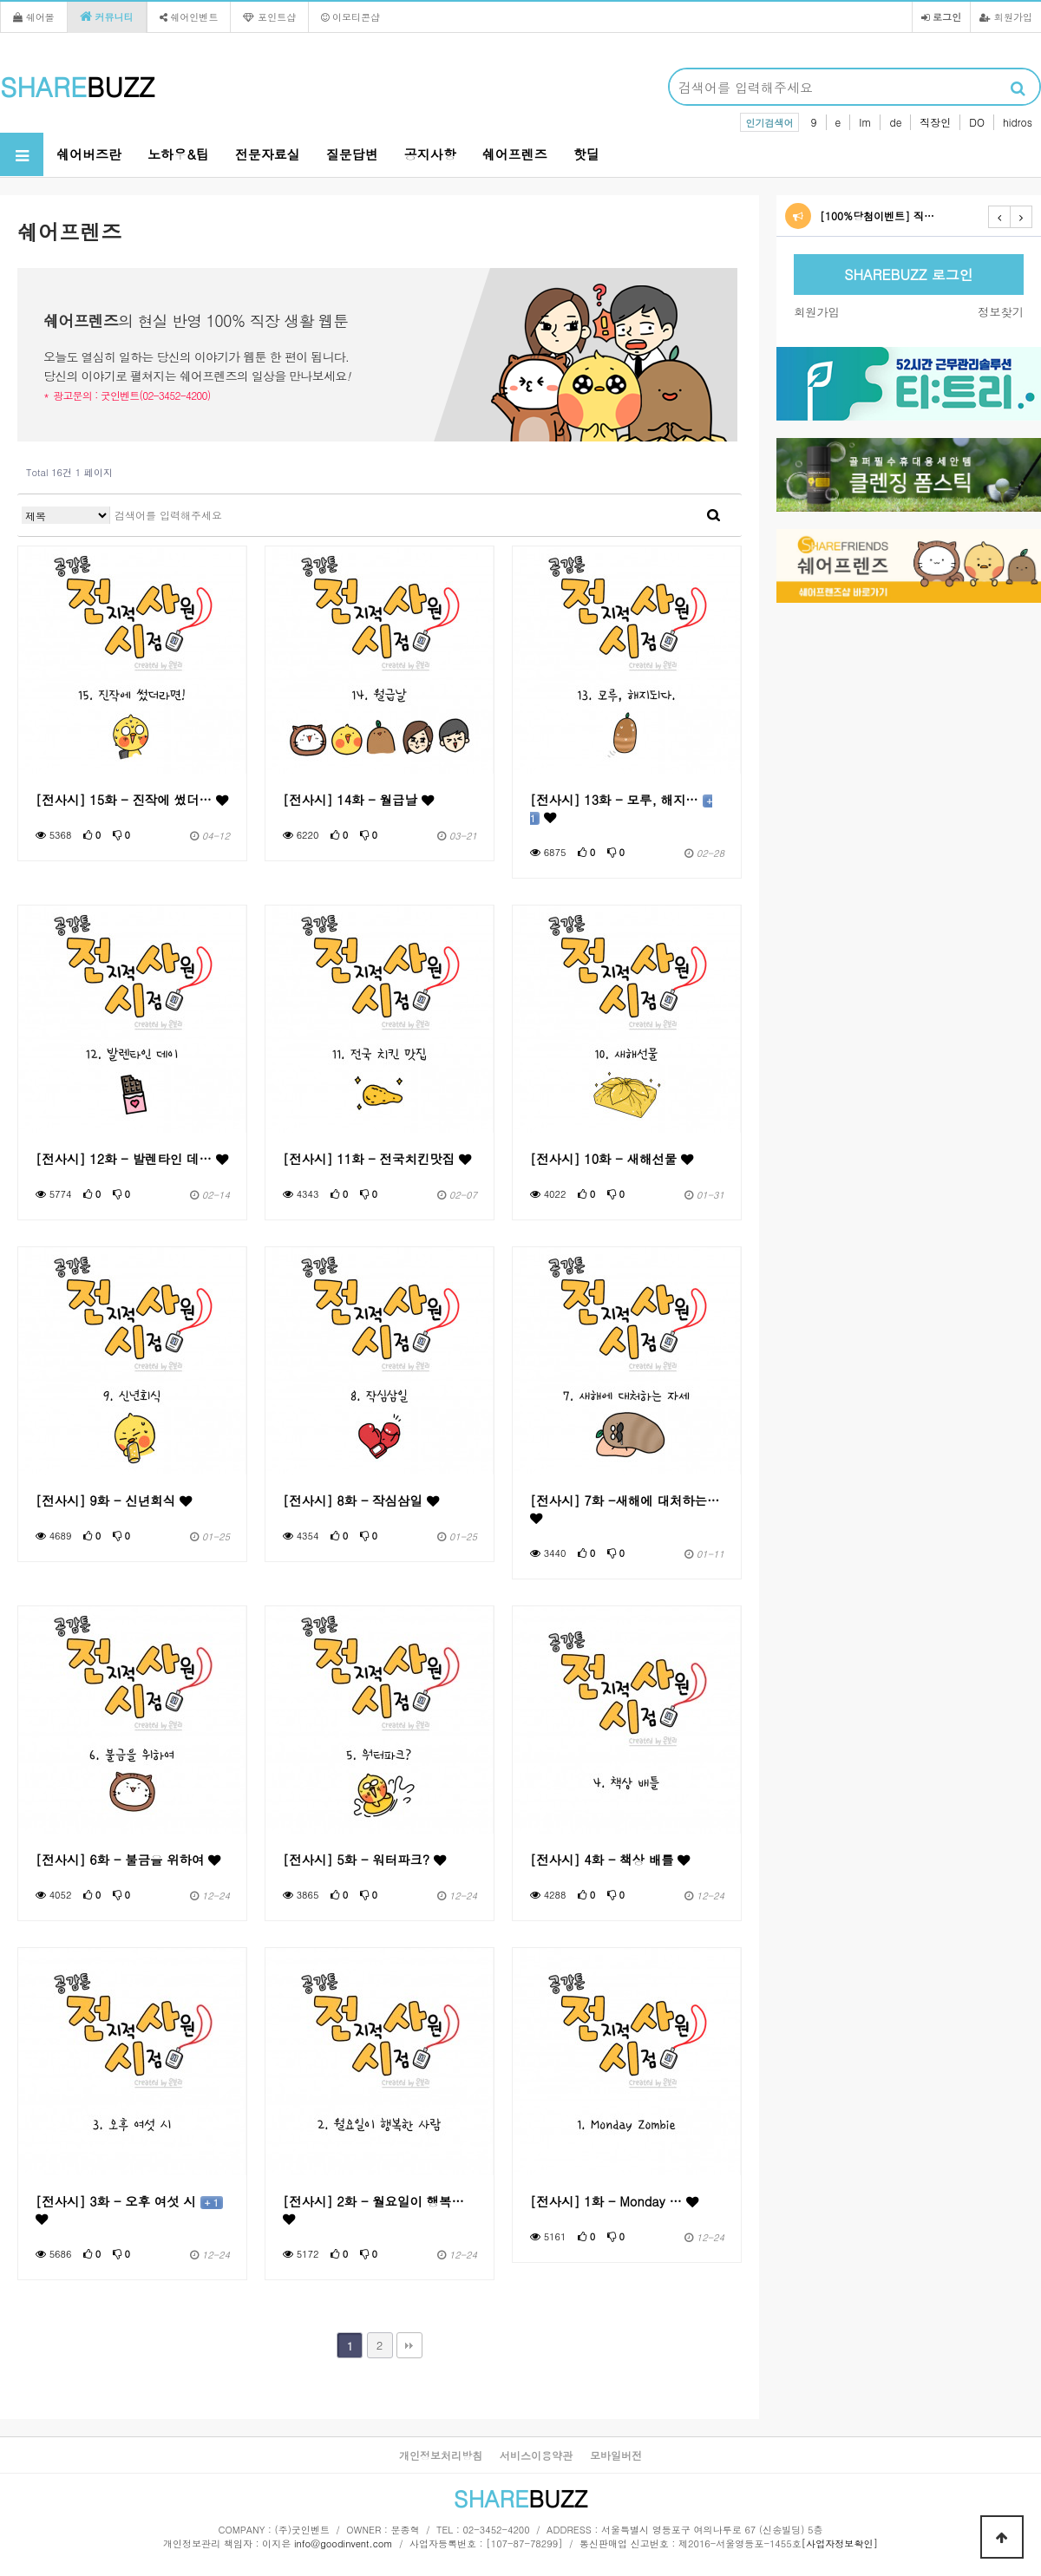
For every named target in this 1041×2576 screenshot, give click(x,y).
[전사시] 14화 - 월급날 (358, 799)
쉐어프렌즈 (514, 154)
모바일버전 (616, 2455)
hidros (1017, 121)
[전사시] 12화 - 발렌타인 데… (132, 1158)
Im (865, 121)
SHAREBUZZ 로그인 (908, 274)
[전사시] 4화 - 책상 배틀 (610, 1859)
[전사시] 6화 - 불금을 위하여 (128, 1859)
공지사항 (430, 154)
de (895, 121)
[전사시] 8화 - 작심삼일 (361, 1500)
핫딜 (586, 154)
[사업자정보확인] (840, 2543)
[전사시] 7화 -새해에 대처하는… (624, 1508)
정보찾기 (1001, 312)
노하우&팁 (178, 154)
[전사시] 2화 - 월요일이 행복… (373, 2209)
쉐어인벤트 (189, 16)
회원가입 (1005, 16)
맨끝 (409, 2345)
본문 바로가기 (0, 0)
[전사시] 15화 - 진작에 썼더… (132, 799)
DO (977, 121)
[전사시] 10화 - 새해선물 (611, 1158)
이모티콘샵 (350, 16)
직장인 (935, 121)
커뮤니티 (107, 16)
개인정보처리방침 (440, 2455)
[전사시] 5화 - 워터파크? (364, 1859)
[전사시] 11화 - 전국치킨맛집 (377, 1158)
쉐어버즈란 (88, 154)
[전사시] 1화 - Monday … (614, 2201)
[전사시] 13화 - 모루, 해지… (621, 808)
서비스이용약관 (536, 2455)
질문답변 (352, 154)
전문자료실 (267, 154)
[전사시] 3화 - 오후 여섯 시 (129, 2209)
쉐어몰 (34, 16)
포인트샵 (269, 16)
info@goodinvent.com (343, 2543)
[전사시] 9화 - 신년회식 (114, 1500)
